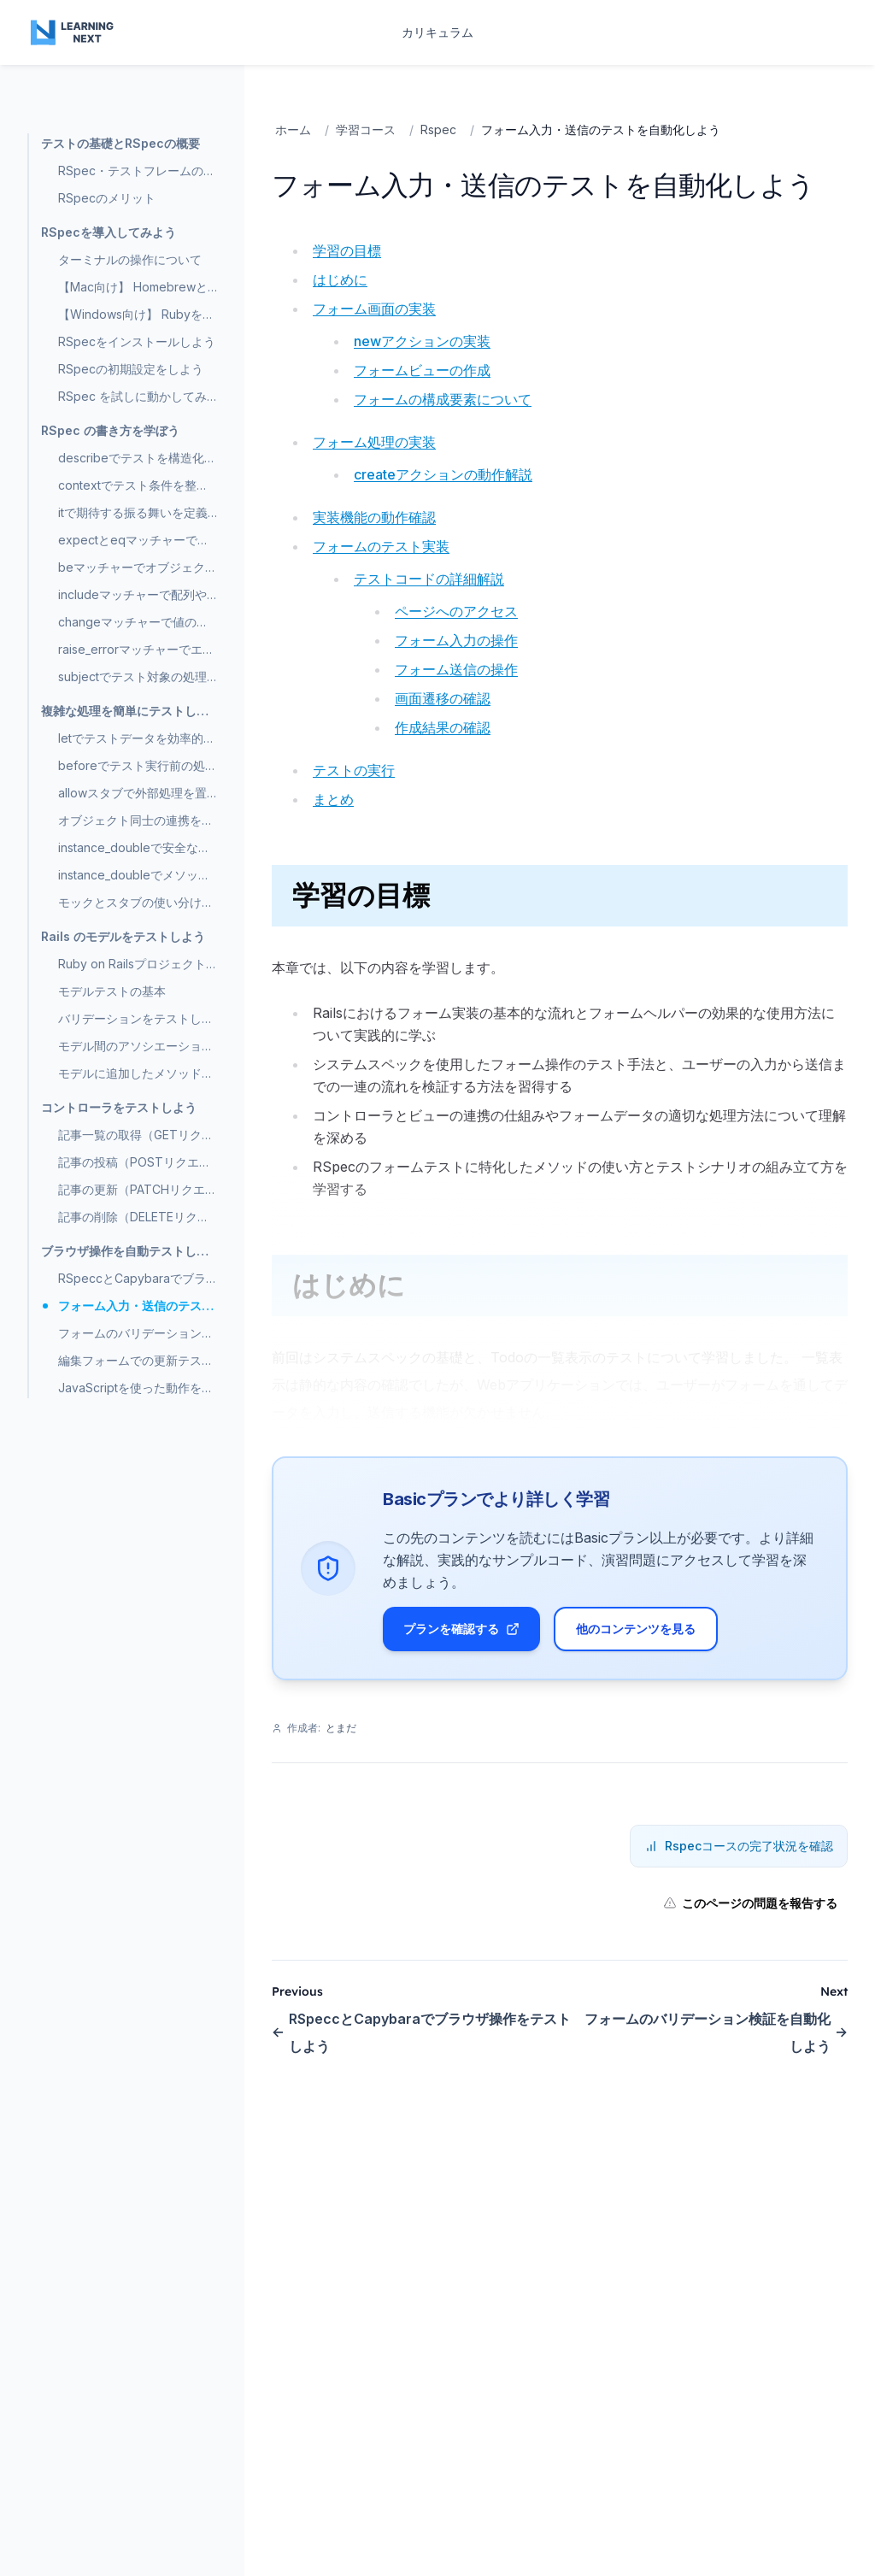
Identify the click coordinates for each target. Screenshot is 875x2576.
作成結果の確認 (442, 727)
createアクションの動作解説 (443, 474)
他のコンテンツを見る (636, 1628)
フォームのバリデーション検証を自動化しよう (716, 2032)
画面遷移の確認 (442, 698)
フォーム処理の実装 (374, 441)
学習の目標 (347, 250)
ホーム (293, 129)
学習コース (366, 129)
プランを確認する (461, 1628)
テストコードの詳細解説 (429, 578)
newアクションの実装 (422, 341)
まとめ (333, 799)
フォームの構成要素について (442, 399)
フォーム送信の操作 (456, 669)
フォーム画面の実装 (374, 308)
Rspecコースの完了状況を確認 (738, 1845)
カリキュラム (437, 32)
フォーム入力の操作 (456, 640)
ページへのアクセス (456, 611)
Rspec (438, 129)
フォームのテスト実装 (381, 546)
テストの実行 (354, 770)
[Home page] (73, 32)
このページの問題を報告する (750, 1903)
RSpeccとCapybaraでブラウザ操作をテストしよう (421, 2032)
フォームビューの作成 (422, 370)
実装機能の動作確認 (374, 517)
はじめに (340, 279)
